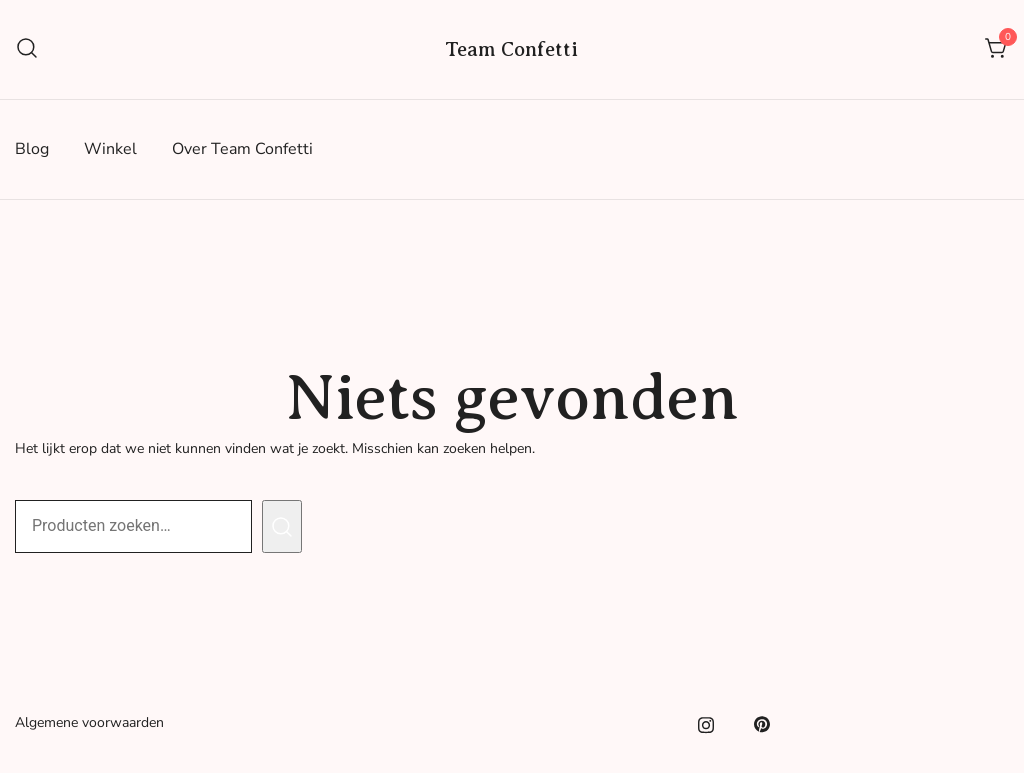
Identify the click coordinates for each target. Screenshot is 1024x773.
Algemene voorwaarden (89, 722)
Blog (32, 149)
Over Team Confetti (242, 149)
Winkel (110, 149)
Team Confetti (511, 49)
